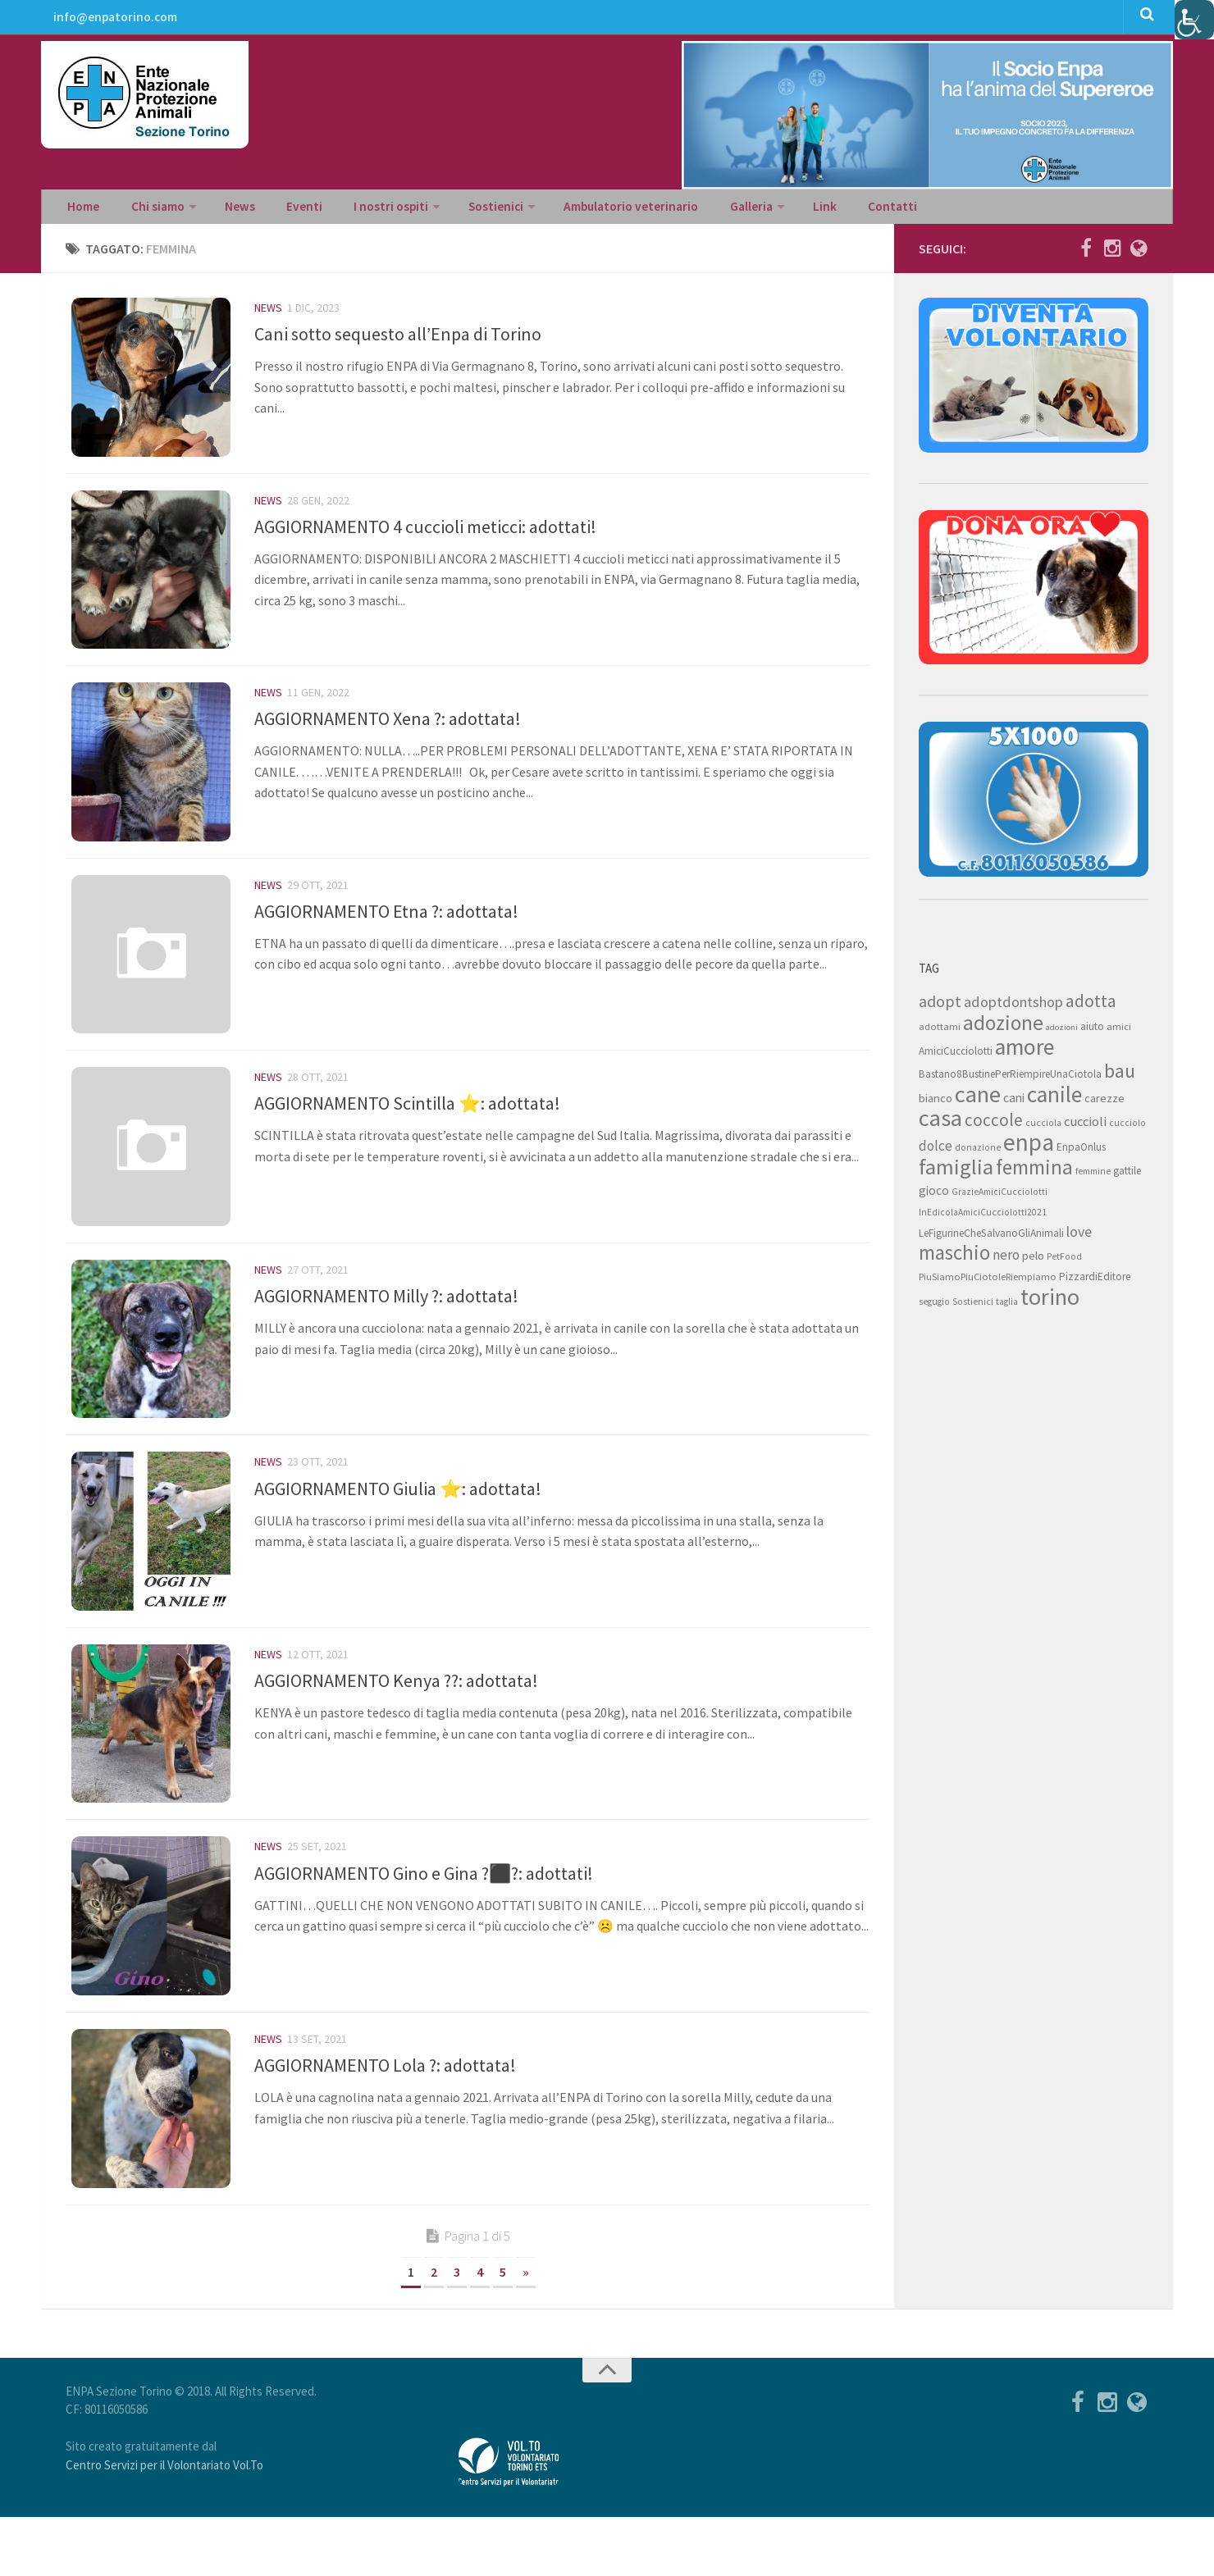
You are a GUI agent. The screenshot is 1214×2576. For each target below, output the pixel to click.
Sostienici (462, 210)
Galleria (706, 210)
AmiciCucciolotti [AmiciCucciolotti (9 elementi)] (956, 1058)
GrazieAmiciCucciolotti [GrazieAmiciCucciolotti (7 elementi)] (999, 1198)
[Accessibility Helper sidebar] (1194, 19)
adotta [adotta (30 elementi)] (1091, 1007)
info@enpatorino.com (113, 20)
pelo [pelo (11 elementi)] (1033, 1262)
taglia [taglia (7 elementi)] (1007, 1308)
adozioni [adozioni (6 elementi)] (1062, 1033)
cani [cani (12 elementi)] (1014, 1104)
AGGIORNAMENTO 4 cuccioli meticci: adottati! (425, 538)
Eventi (283, 210)
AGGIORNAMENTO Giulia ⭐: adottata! (397, 1526)
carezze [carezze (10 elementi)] (1104, 1104)
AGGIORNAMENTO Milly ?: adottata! (386, 1328)
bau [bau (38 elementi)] (1119, 1077)
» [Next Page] (526, 2331)
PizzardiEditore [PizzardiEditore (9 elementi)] (1094, 1283)
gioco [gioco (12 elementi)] (934, 1197)
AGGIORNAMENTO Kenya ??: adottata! (396, 1723)
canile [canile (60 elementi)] (1054, 1101)
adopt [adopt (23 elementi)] (940, 1007)
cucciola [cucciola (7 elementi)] (1043, 1129)
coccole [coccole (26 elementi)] (994, 1126)
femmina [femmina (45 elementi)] (1034, 1173)
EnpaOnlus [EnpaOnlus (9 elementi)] (1081, 1153)
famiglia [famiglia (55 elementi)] (956, 1173)
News (227, 210)
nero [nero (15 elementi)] (1006, 1261)
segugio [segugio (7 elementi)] (934, 1308)
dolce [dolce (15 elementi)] (935, 1152)
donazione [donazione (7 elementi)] (978, 1154)
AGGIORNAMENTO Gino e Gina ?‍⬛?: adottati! (423, 1921)
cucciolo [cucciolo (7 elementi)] (1127, 1129)
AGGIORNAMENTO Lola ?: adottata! (385, 2119)
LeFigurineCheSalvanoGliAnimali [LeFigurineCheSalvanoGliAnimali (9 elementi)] (991, 1240)
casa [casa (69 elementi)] (940, 1124)
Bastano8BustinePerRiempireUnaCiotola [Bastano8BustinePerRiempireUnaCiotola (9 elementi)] (1010, 1080)
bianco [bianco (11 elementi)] (935, 1104)
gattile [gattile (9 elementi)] (1127, 1177)
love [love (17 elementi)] (1079, 1238)
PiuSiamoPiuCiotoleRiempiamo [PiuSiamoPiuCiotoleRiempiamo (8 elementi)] (988, 1283)
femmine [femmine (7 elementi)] (1093, 1177)
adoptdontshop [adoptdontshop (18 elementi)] (1013, 1008)
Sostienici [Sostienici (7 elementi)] (972, 1308)
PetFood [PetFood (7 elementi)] (1064, 1263)
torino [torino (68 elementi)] (1049, 1303)
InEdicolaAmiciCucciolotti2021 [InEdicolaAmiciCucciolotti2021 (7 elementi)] (983, 1218)
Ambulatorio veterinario (592, 210)
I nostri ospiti (362, 210)
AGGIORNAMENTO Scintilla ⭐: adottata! (407, 1130)
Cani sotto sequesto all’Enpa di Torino (397, 340)
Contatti (834, 210)
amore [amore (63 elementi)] (1024, 1053)
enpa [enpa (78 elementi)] (1028, 1148)
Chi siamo (149, 210)
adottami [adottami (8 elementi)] (940, 1033)
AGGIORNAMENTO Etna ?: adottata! (386, 933)
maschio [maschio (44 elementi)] (954, 1259)
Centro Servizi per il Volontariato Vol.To (164, 2524)
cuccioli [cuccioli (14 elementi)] (1085, 1128)
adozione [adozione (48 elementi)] (1003, 1029)
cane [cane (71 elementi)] (978, 1100)
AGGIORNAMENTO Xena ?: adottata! (387, 735)
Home (82, 210)
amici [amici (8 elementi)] (1119, 1033)
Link (775, 210)
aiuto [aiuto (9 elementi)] (1092, 1033)
